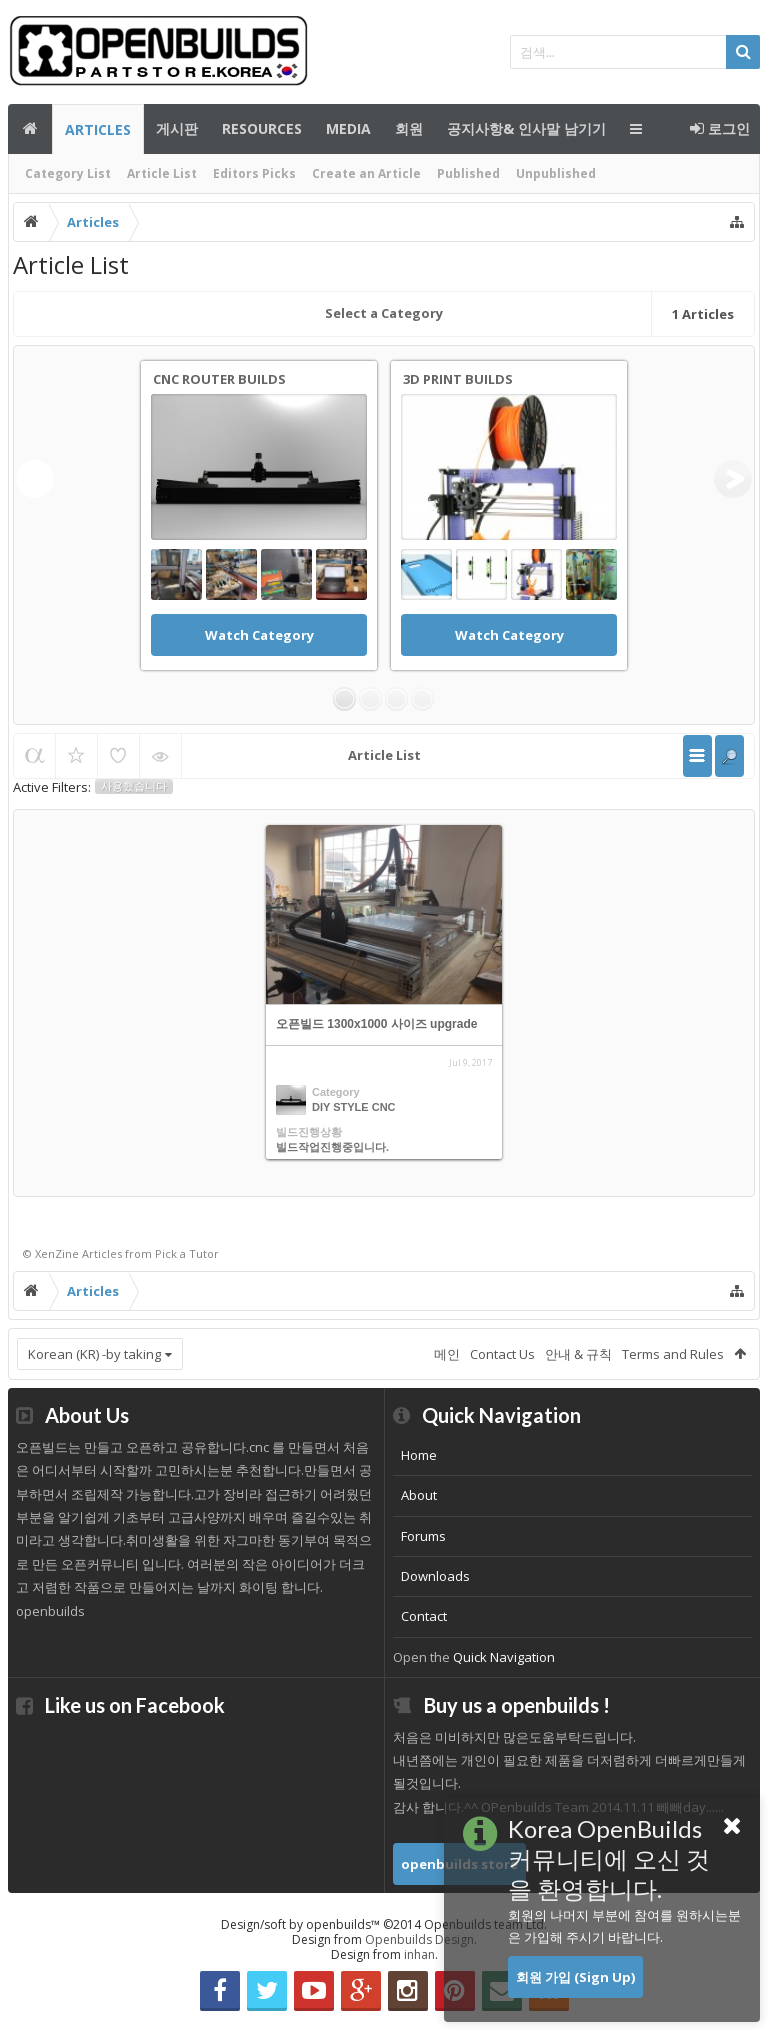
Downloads (435, 1576)
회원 (409, 128)
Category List (68, 173)
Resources (262, 128)
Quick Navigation (504, 1657)
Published (468, 173)
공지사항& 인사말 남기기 (526, 128)
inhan (419, 1954)
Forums (423, 1536)
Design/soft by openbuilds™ (384, 1924)
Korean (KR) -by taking (94, 1354)
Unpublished (556, 173)
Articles (98, 129)
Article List (162, 173)
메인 (30, 129)
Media (348, 128)
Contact (424, 1616)
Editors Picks (254, 173)
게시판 (177, 128)
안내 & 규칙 (578, 1354)
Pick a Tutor (187, 1253)
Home (419, 1455)
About (419, 1495)
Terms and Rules (673, 1354)
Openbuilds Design (419, 1939)
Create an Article (366, 173)
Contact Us (502, 1354)
